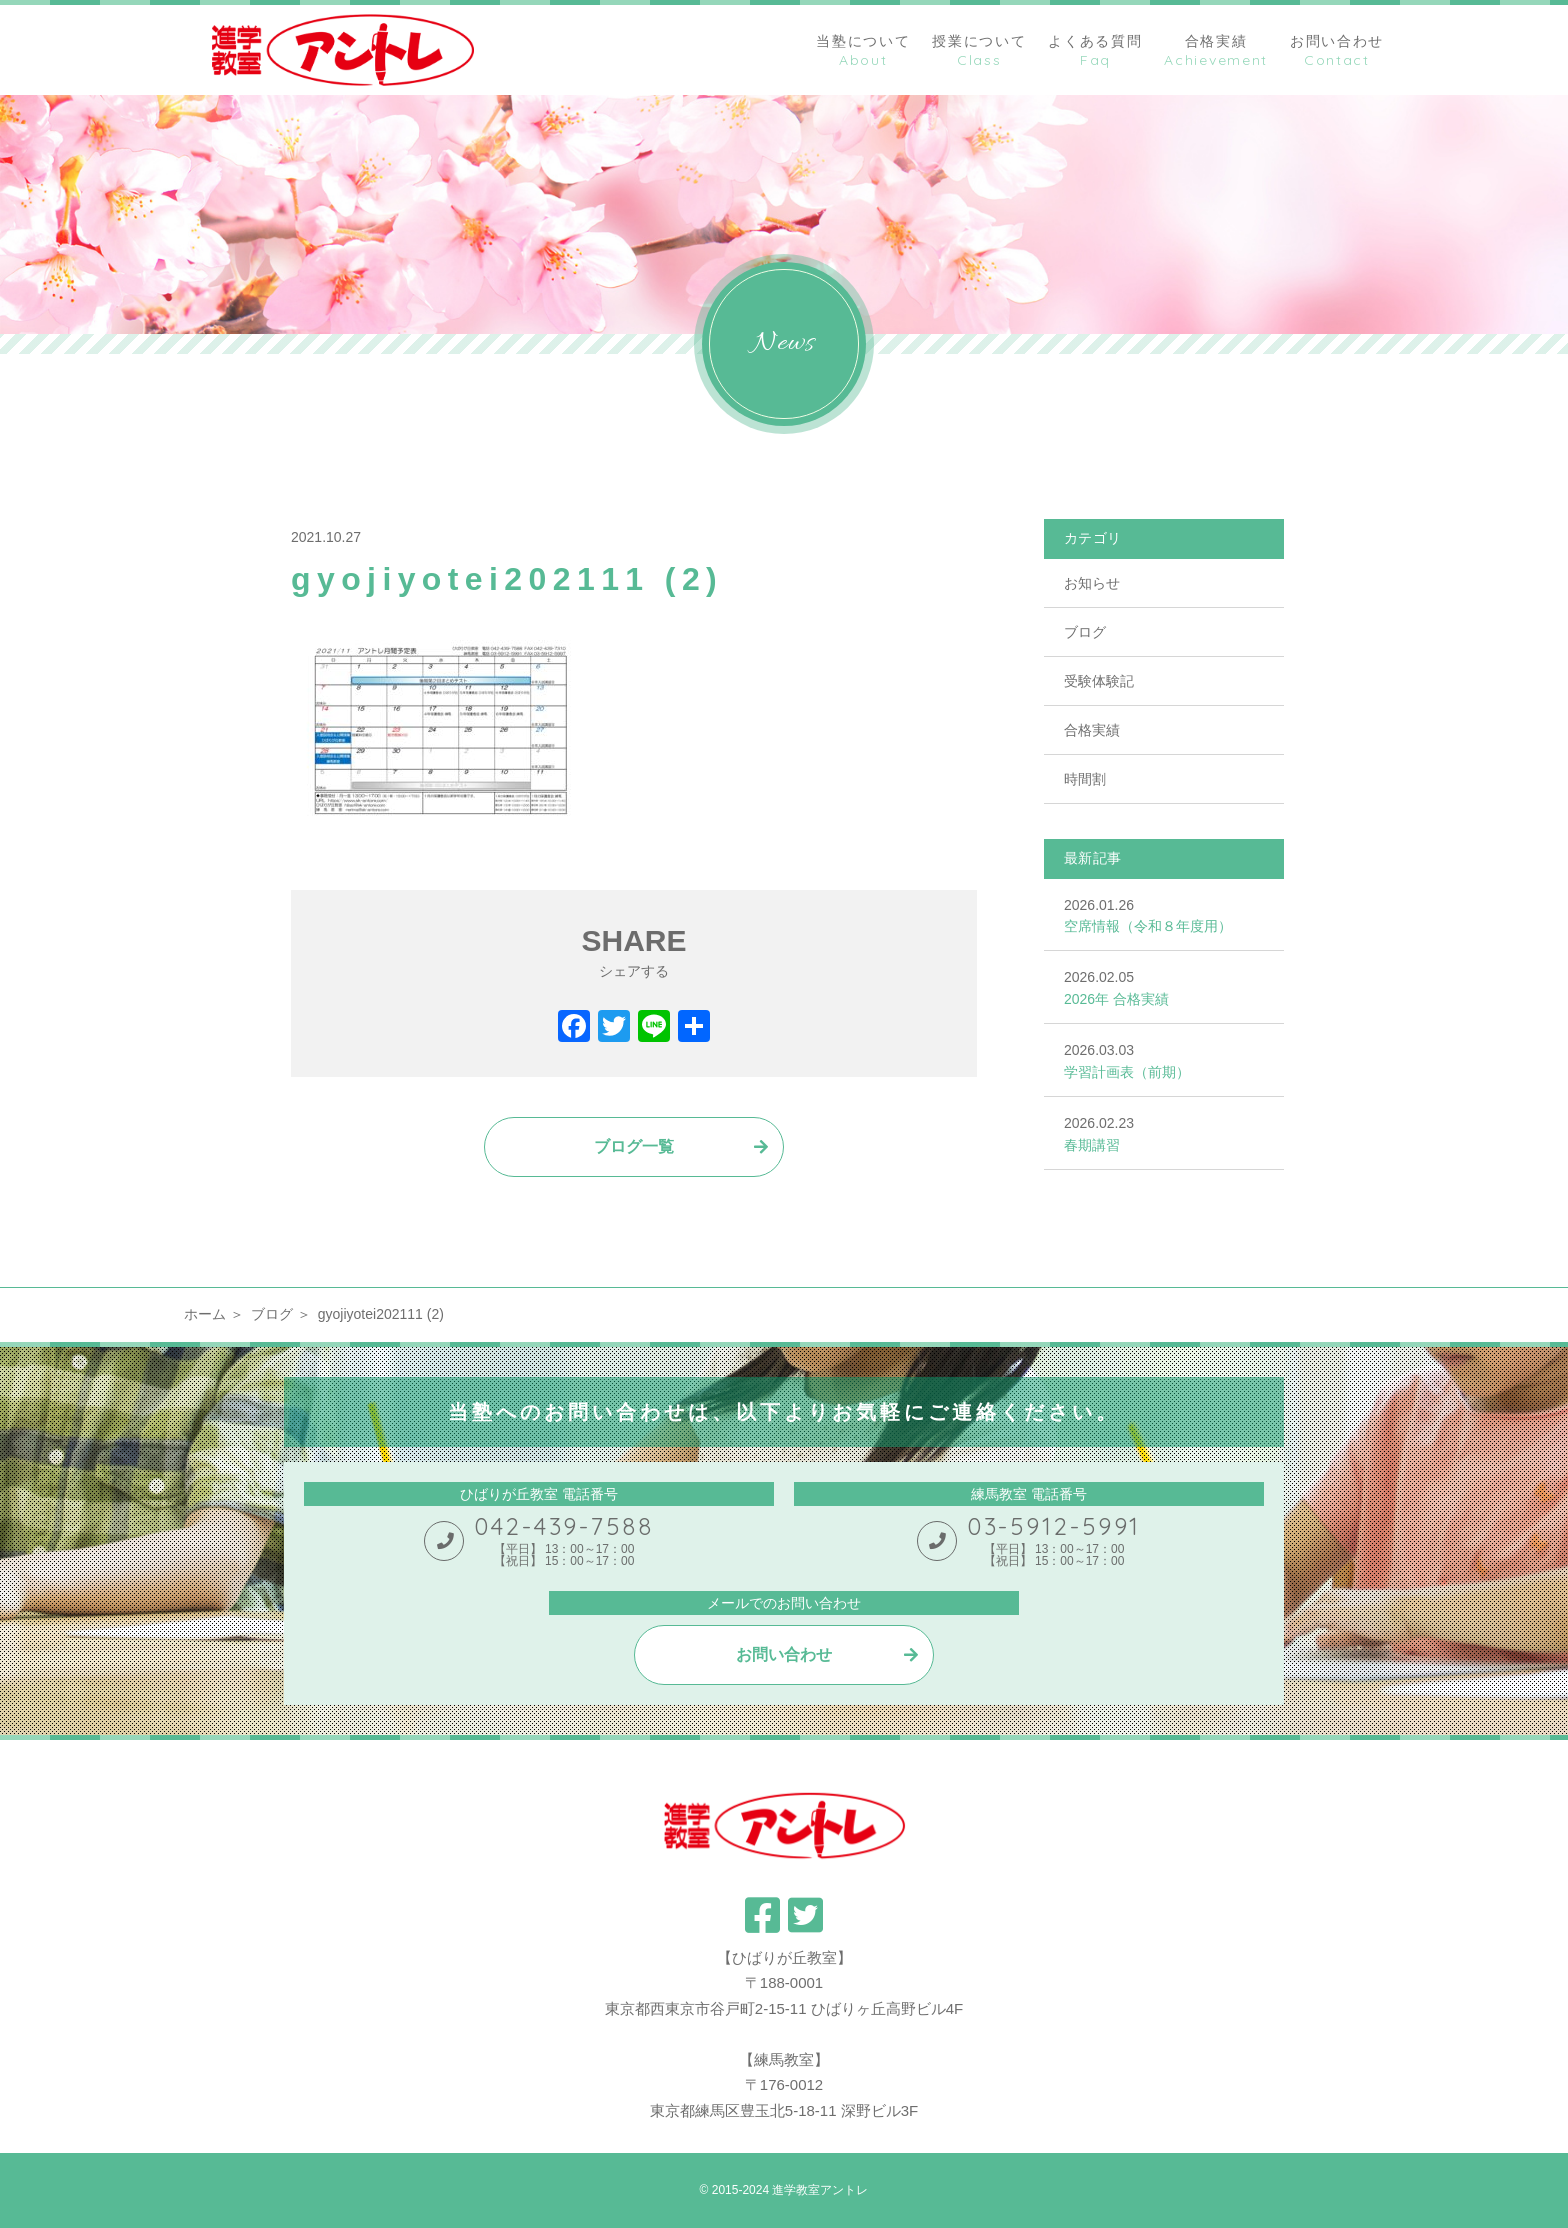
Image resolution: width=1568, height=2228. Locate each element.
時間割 (1085, 779)
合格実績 (1092, 730)
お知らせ (1092, 583)
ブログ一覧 (634, 1146)
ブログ (1085, 632)
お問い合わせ (784, 1654)
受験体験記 (1099, 681)
